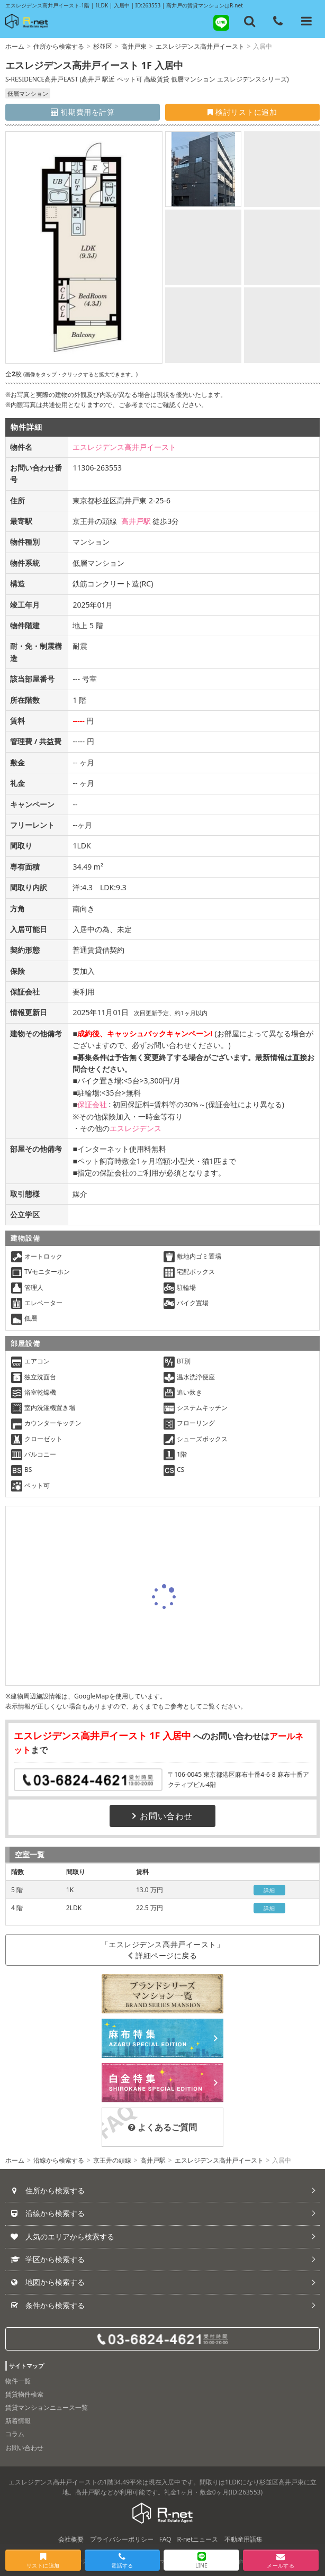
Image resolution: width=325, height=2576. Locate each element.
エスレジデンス (135, 1128)
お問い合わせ (162, 1816)
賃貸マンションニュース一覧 (46, 2407)
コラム (14, 2433)
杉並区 (102, 46)
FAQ (165, 2539)
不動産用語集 (243, 2539)
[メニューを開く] (306, 21)
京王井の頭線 (112, 2160)
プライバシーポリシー (122, 2539)
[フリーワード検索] (250, 21)
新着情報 (18, 2420)
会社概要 (71, 2539)
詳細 (269, 1890)
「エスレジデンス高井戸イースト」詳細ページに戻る (162, 1949)
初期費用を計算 (83, 112)
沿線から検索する (58, 2160)
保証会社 (92, 1104)
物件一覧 (18, 2380)
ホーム (14, 46)
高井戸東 (134, 46)
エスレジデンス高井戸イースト (200, 46)
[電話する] (278, 21)
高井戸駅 (136, 521)
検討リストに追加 (242, 112)
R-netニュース (198, 2539)
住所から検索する (58, 46)
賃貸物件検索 (24, 2394)
